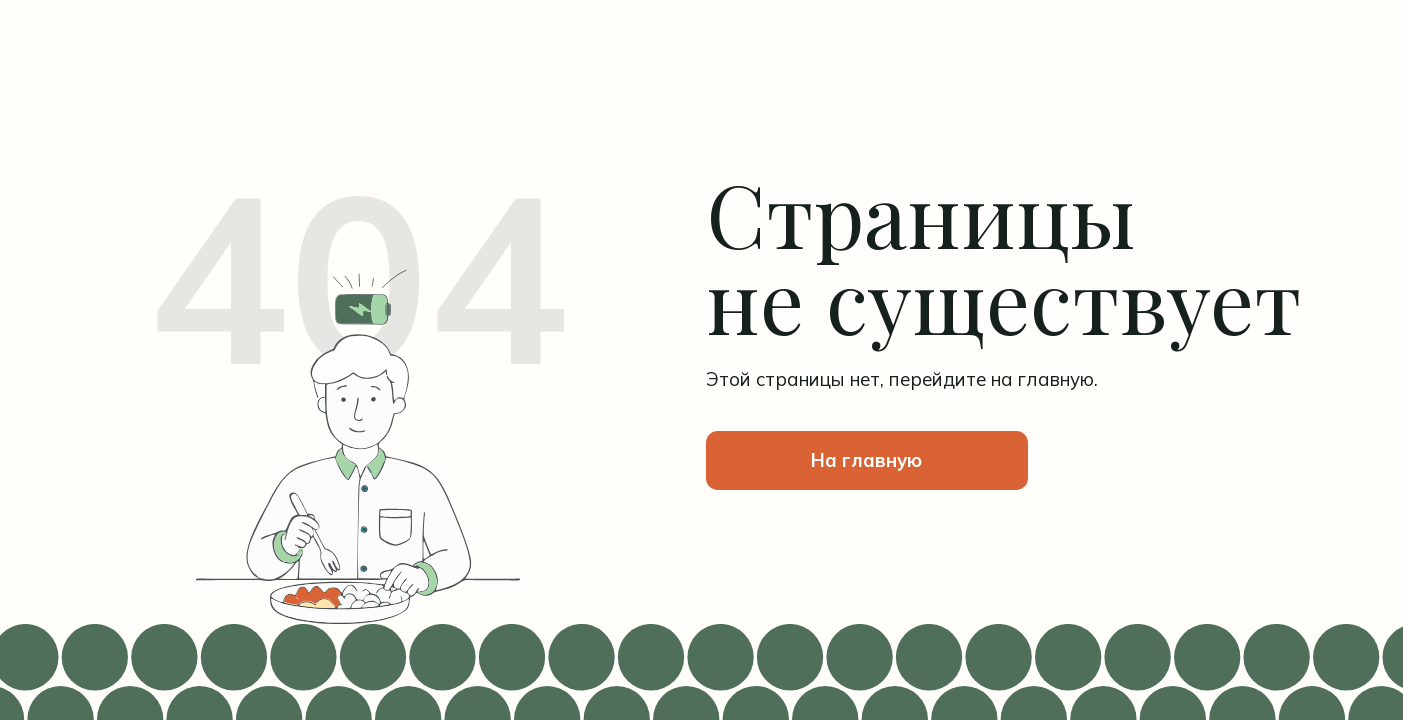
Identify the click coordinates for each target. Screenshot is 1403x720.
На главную (866, 460)
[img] (359, 87)
